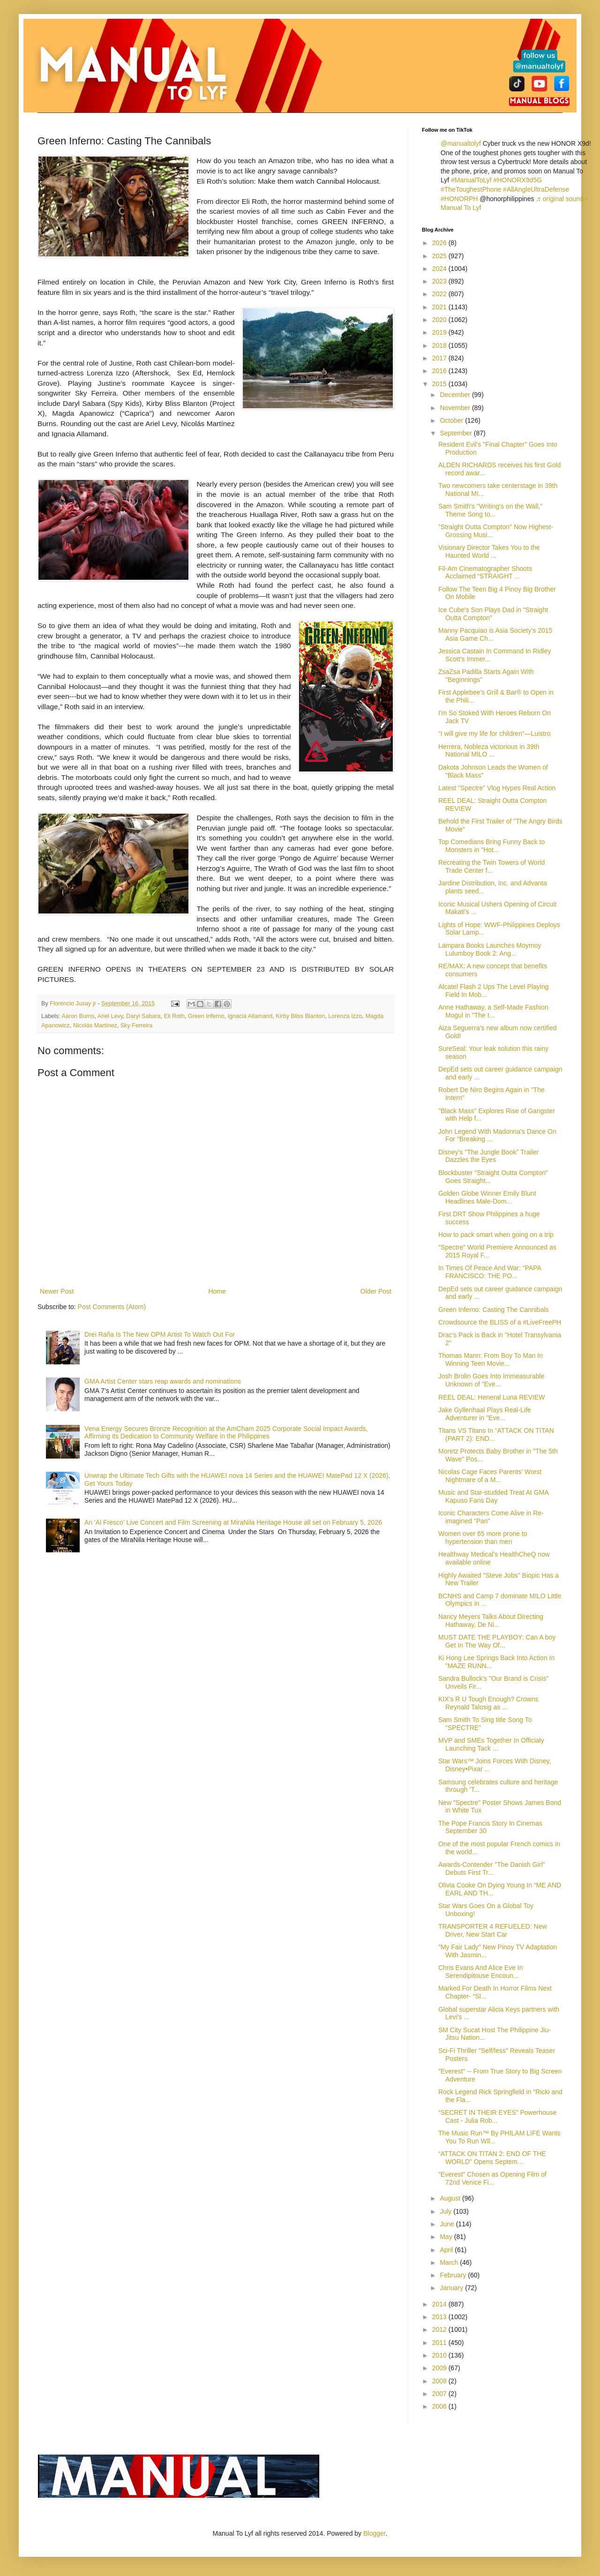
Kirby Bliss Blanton (300, 1016)
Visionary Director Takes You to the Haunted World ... (489, 551)
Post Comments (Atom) (112, 1306)
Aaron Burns (77, 1016)
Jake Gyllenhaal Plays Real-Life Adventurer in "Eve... (484, 1414)
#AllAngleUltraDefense (536, 189)
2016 (440, 370)
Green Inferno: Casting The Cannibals (493, 1309)
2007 (440, 2393)
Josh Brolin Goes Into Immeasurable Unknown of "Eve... (491, 1380)
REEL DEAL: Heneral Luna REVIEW (491, 1397)
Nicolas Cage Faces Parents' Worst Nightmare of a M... (489, 1475)
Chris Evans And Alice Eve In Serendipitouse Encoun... (480, 1971)
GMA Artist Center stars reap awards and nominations (162, 1381)
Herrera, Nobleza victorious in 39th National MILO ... (489, 750)
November (456, 408)
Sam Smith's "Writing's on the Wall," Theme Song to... (490, 510)
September (456, 433)
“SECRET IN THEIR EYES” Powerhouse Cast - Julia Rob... (497, 2116)
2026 (440, 243)
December (456, 394)
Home (216, 1291)
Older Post (375, 1291)
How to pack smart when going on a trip (496, 1234)
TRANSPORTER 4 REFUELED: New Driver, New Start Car (492, 1930)
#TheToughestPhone (471, 189)
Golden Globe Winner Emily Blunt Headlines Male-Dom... (487, 1197)
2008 (440, 2381)
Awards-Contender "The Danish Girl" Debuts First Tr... (491, 1868)
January (452, 2287)
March (450, 2262)
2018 (440, 345)
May (447, 2236)
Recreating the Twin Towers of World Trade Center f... (491, 866)
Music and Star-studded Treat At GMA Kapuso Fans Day (493, 1496)
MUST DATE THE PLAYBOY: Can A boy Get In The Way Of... (496, 1641)
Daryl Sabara (143, 1016)
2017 (440, 358)
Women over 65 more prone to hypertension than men (482, 1537)
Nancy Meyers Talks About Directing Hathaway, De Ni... (490, 1620)
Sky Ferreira (136, 1025)
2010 (440, 2355)
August (451, 2198)
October (452, 420)
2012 (440, 2329)
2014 (440, 2304)
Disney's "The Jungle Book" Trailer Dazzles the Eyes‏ (488, 1156)
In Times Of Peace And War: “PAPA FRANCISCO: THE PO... (489, 1272)
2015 (440, 384)
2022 (440, 294)
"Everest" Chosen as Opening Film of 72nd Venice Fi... (492, 2178)
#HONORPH (459, 198)
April (447, 2250)
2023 (440, 281)
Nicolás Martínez (95, 1025)
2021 (440, 307)
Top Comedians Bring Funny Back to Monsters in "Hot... (491, 846)
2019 (440, 332)
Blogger (374, 2533)
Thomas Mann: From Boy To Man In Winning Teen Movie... (490, 1359)
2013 (440, 2317)
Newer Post (57, 1291)
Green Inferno (206, 1016)
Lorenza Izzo (345, 1016)
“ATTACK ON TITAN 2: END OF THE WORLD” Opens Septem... (492, 2157)
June (448, 2224)
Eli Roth (174, 1016)
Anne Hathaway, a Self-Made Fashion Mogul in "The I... (493, 1011)
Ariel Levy (110, 1016)
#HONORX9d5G (518, 180)
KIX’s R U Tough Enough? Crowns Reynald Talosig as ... (488, 1703)
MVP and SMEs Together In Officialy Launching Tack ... (491, 1744)
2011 (440, 2342)
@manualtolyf (461, 143)
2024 (440, 268)
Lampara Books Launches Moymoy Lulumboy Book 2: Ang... (489, 949)
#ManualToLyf (471, 180)
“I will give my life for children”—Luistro (494, 733)
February (454, 2275)
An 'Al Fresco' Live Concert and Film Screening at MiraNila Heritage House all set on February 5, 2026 (233, 1522)
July (446, 2211)
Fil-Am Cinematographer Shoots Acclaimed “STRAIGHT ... (485, 572)
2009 (440, 2368)
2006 (440, 2406)
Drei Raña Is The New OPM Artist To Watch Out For (159, 1334)
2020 (440, 319)
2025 (440, 256)
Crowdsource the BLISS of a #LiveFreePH (499, 1322)
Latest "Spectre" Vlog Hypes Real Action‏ (496, 788)
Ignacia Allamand (249, 1016)
